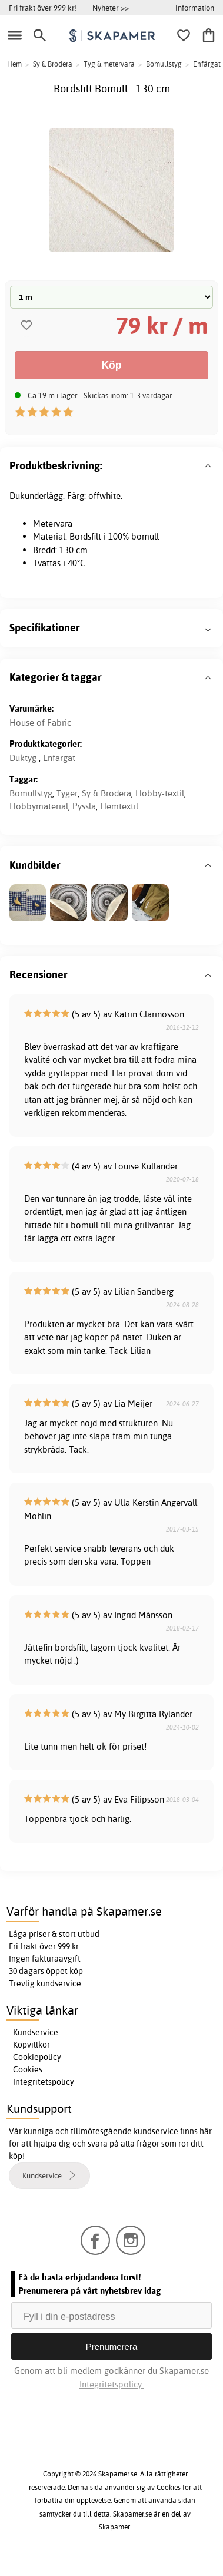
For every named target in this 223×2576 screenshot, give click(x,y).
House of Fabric (40, 722)
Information (194, 7)
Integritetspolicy (43, 2081)
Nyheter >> (110, 7)
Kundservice (35, 2032)
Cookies (27, 2069)
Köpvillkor (31, 2044)
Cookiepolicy (37, 2057)
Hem (14, 63)
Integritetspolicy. (111, 2384)
